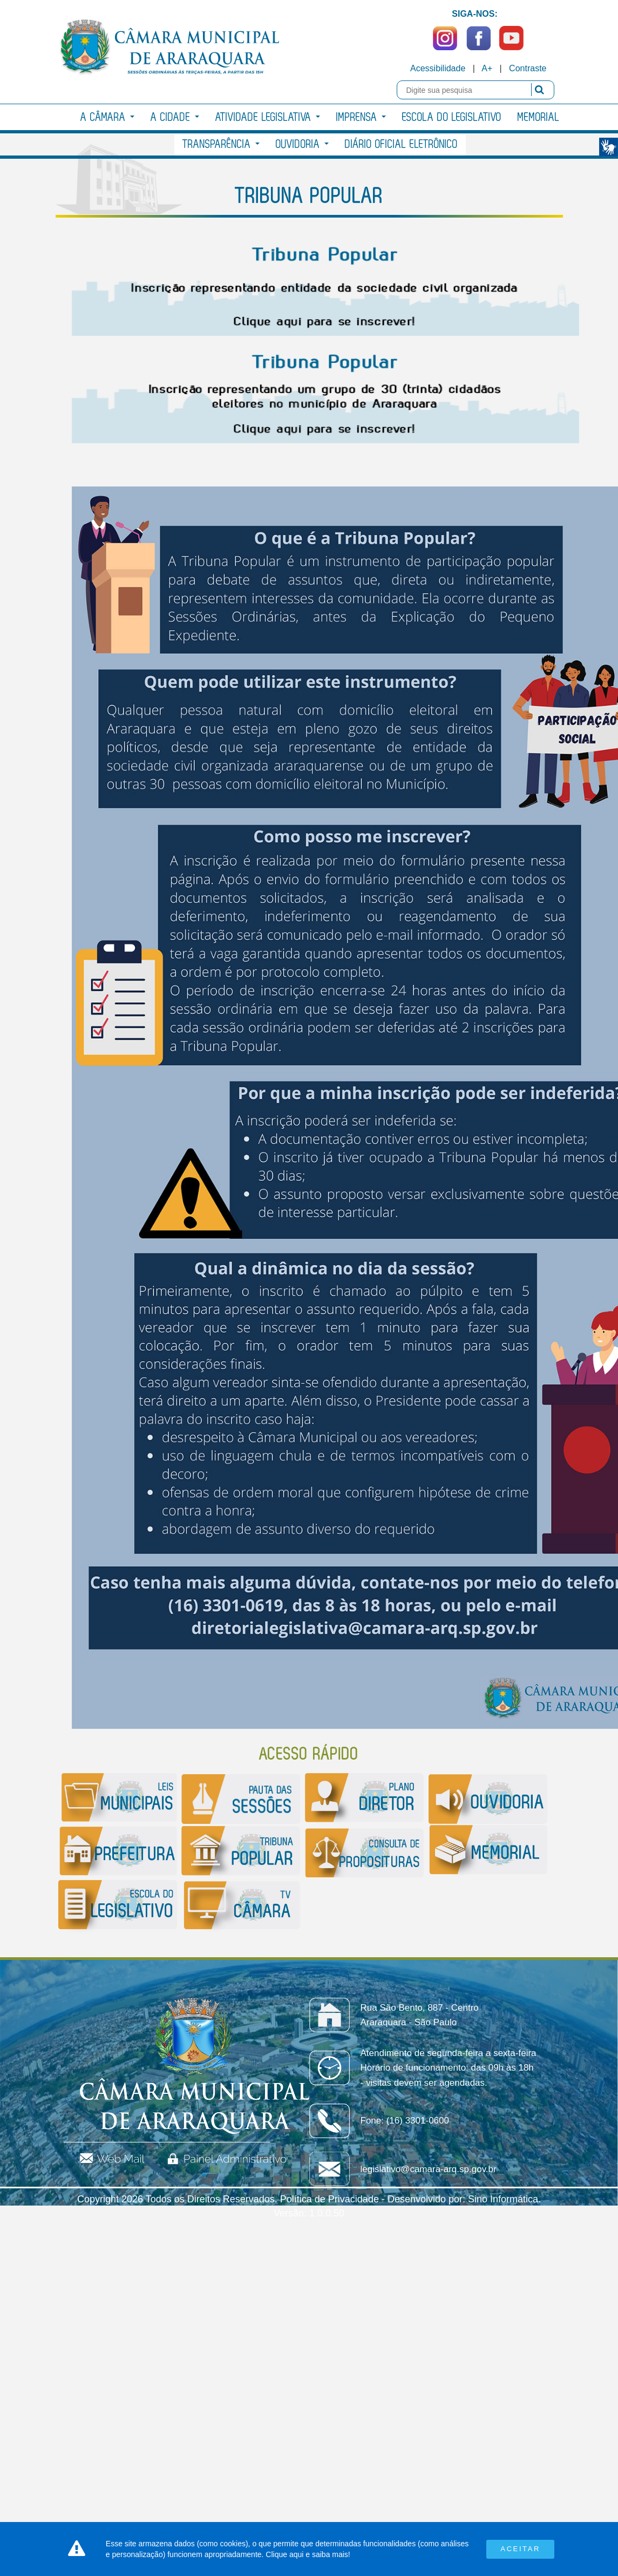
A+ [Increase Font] (486, 68)
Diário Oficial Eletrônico (401, 144)
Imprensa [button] (361, 117)
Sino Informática (503, 2199)
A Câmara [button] (107, 117)
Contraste (527, 68)
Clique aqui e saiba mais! (308, 2554)
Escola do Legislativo (451, 117)
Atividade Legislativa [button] (267, 117)
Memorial (539, 117)
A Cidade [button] (175, 117)
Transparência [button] (221, 144)
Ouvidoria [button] (302, 144)
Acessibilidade (437, 68)
